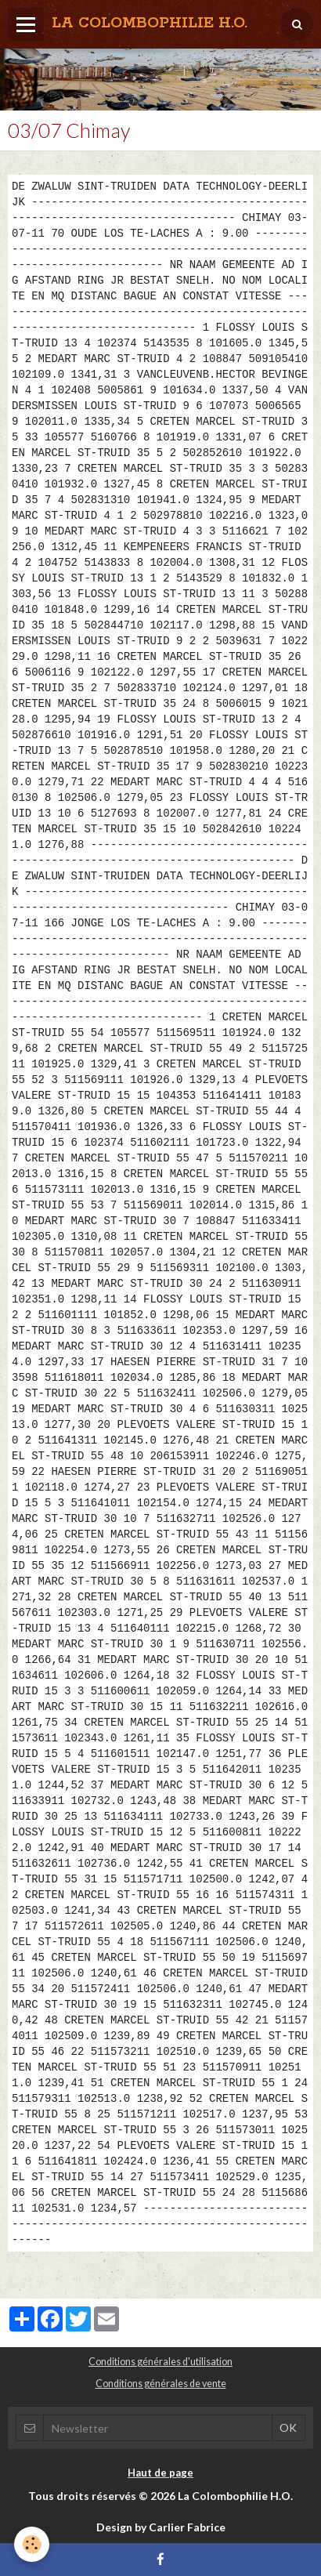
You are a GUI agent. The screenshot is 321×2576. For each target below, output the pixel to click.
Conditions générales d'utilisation (160, 2362)
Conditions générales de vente (161, 2383)
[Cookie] (31, 2544)
